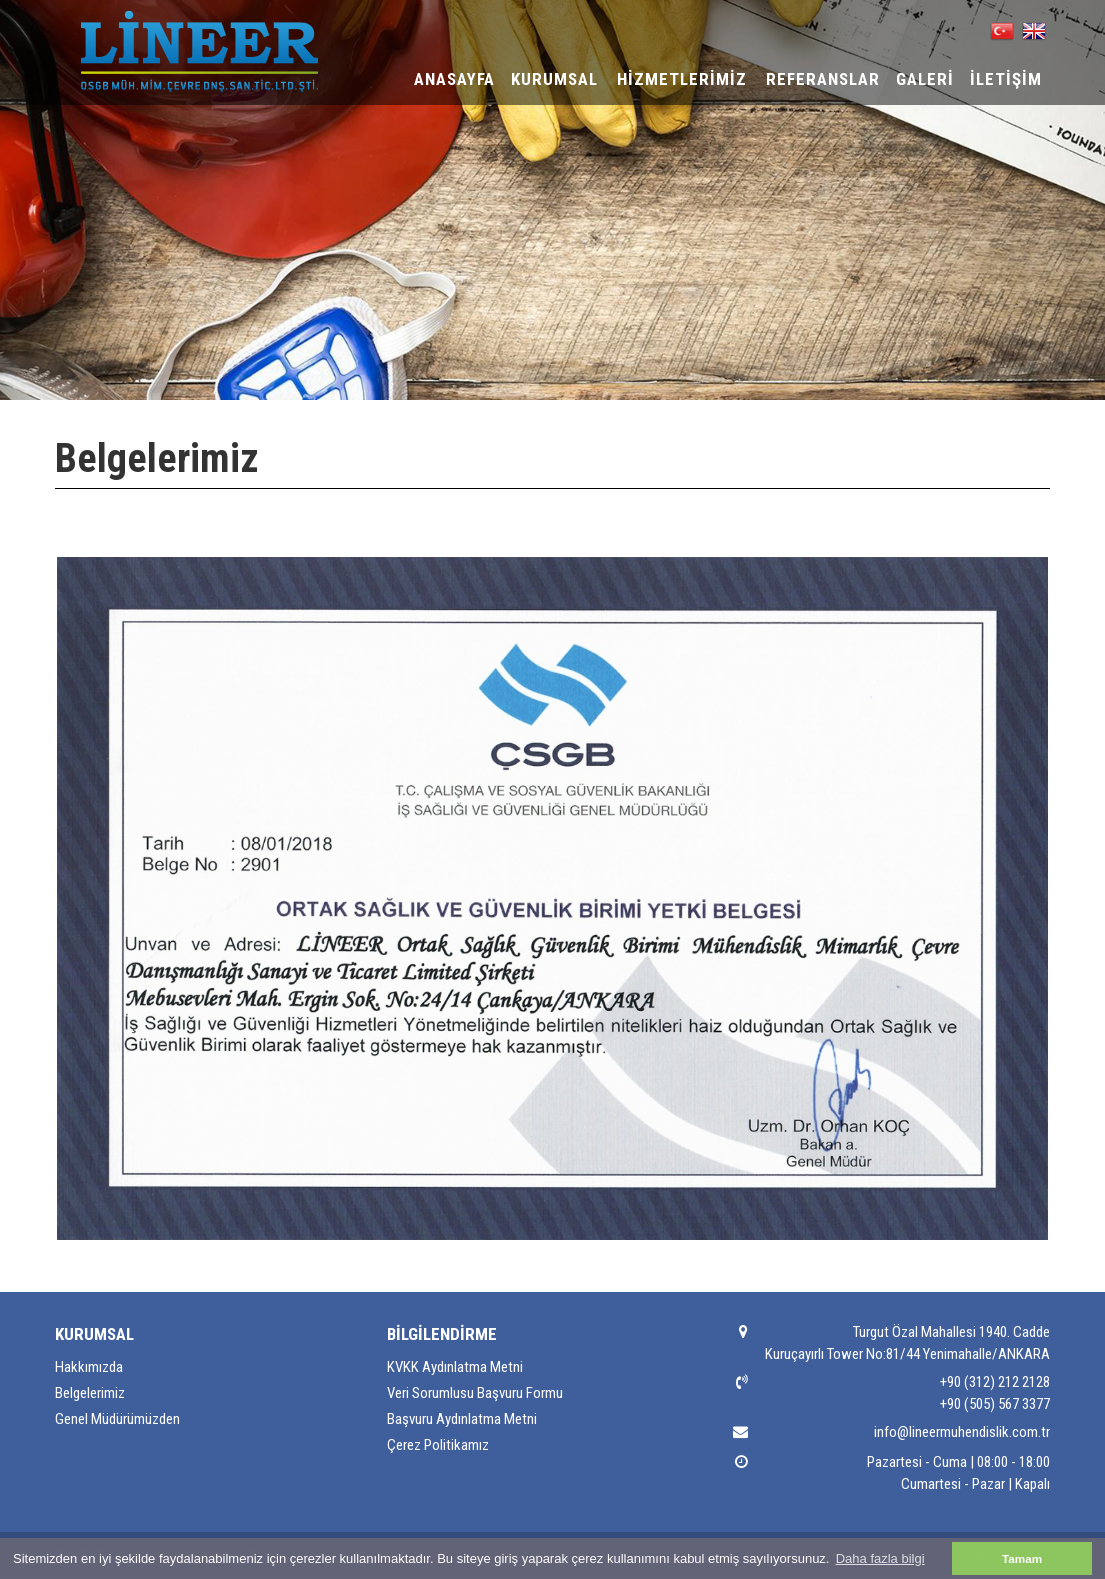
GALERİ (925, 79)
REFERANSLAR (823, 79)
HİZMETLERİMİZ (682, 79)
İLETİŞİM (1006, 79)
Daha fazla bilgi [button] (880, 1558)
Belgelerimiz (90, 1393)
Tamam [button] (1022, 1558)
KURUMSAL (554, 79)
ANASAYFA (454, 79)
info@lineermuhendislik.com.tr (962, 1432)
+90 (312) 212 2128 (995, 1382)
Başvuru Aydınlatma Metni (462, 1419)
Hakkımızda (89, 1367)
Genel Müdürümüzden (117, 1419)
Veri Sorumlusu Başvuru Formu (475, 1393)
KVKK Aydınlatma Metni (455, 1367)
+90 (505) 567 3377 (995, 1404)
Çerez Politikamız (438, 1445)
